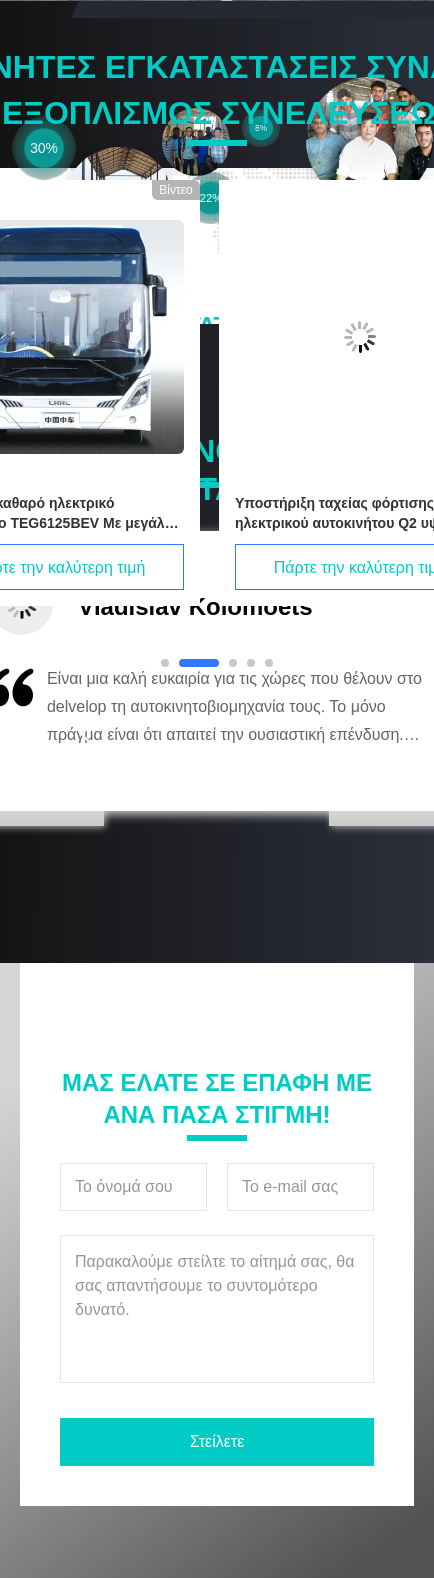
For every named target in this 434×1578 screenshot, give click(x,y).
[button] (85, 734)
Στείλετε (217, 1441)
